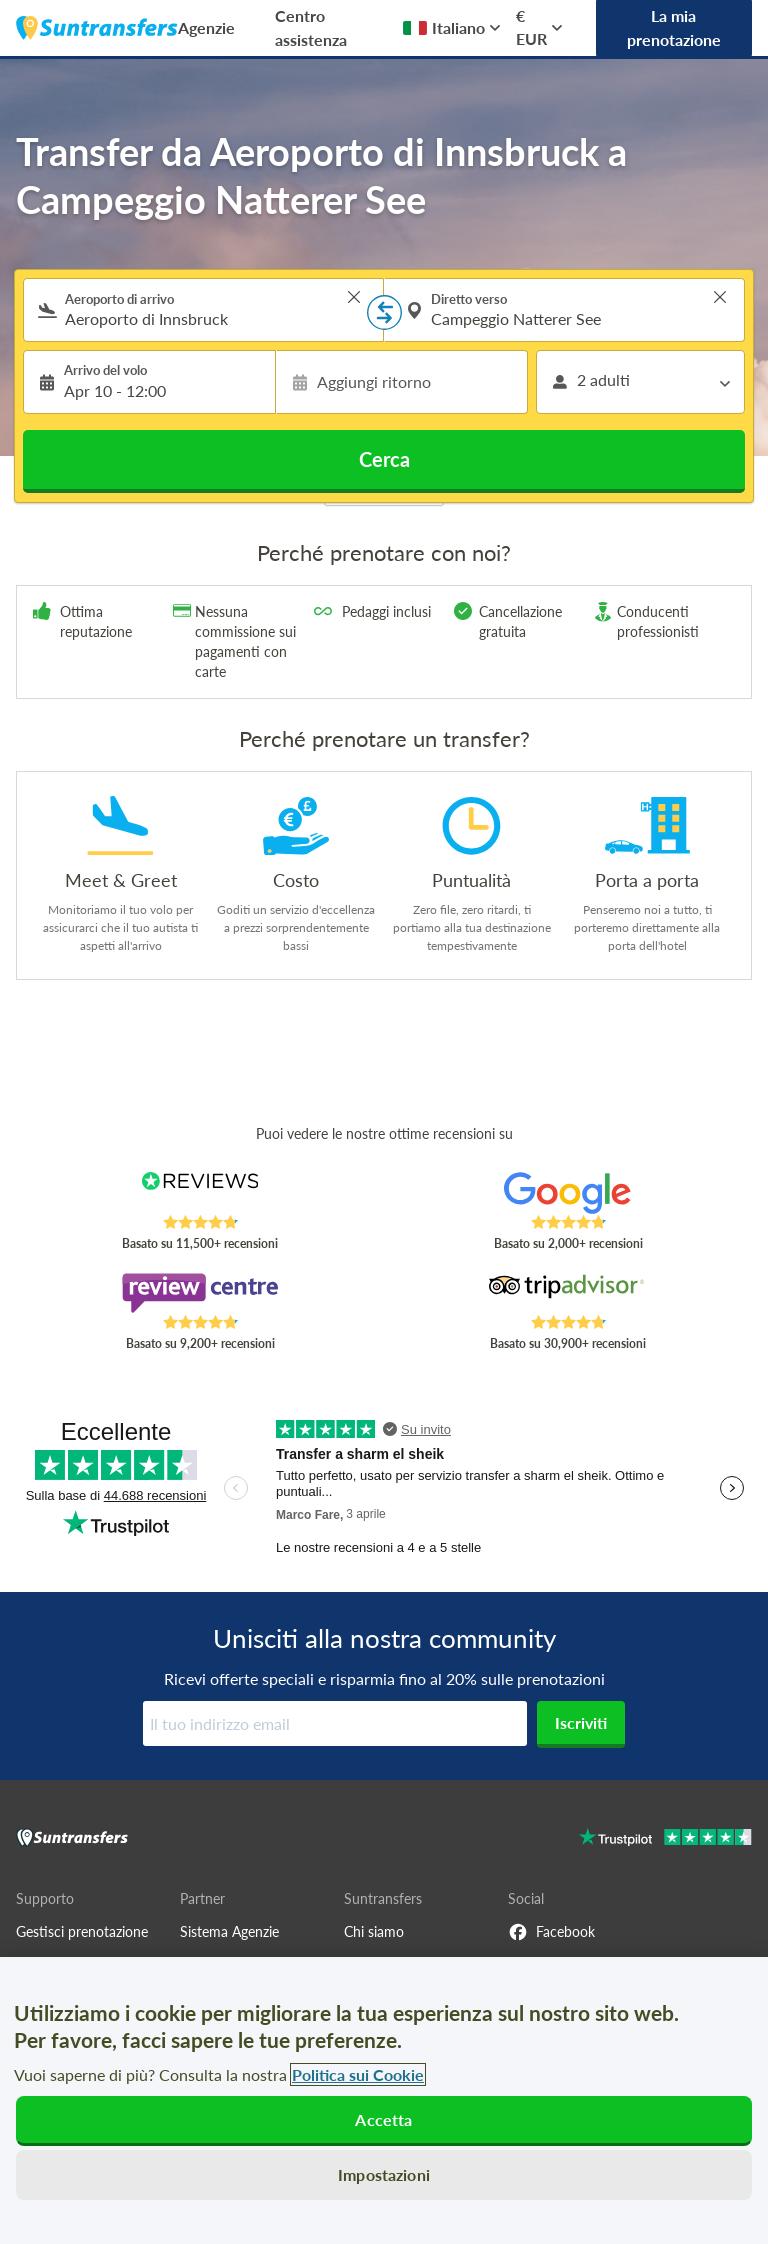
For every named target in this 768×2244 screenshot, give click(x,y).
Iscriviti (581, 1722)
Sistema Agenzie (229, 1931)
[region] (384, 2100)
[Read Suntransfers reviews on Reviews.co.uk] (200, 1193)
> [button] (354, 297)
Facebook (551, 1932)
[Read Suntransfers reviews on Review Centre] (200, 1293)
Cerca (384, 459)
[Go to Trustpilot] (665, 1839)
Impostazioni (384, 2174)
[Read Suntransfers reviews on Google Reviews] (568, 1193)
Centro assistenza (311, 27)
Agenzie (206, 27)
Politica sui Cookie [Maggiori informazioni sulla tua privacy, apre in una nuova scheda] (358, 2074)
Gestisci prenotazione (82, 1931)
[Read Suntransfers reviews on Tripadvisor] (568, 1293)
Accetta (383, 2119)
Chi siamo (374, 1931)
